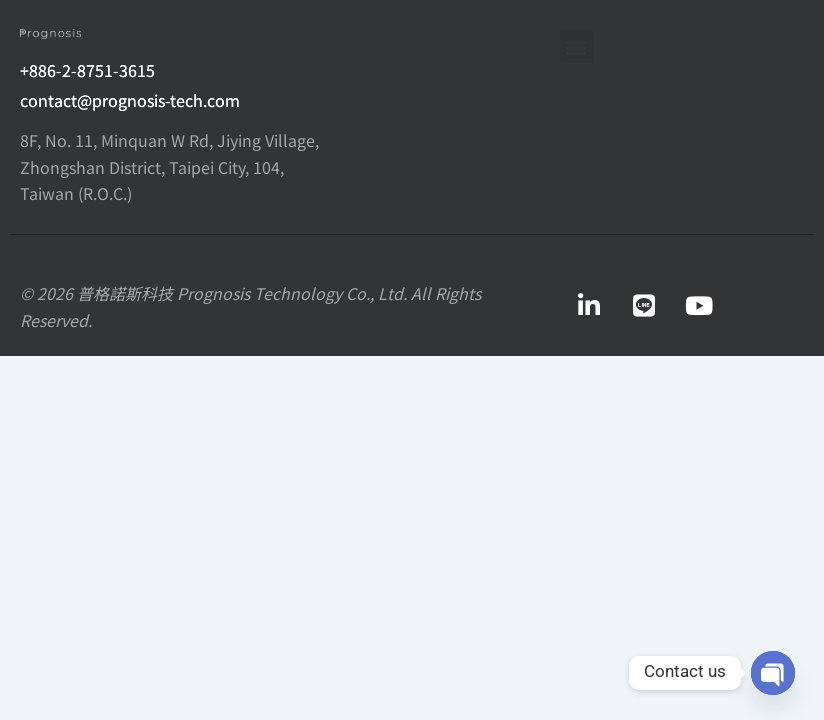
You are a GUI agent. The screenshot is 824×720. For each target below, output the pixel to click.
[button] (576, 46)
